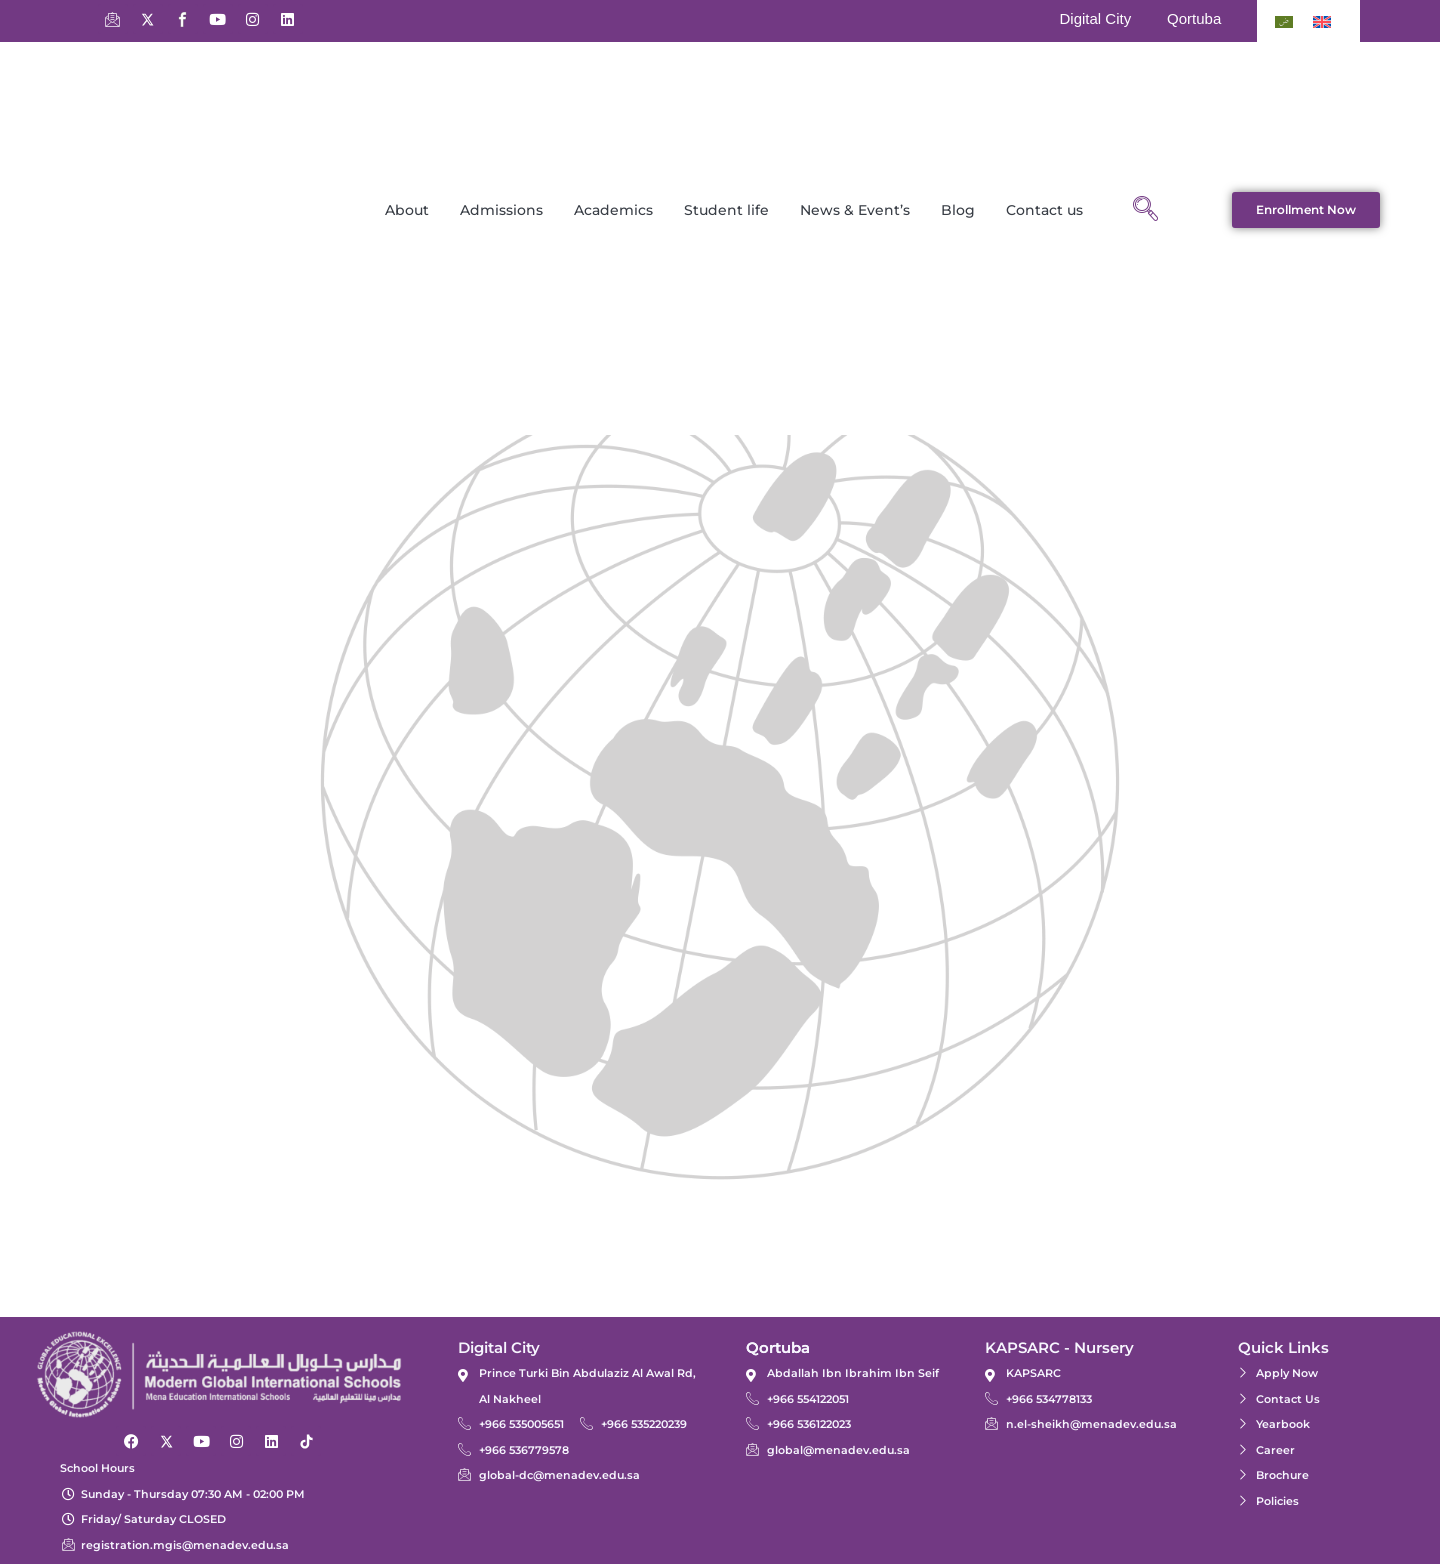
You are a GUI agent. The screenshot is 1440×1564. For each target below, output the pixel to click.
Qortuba (1194, 18)
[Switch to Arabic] (1284, 21)
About (407, 210)
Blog (958, 210)
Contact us (1044, 210)
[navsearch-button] (1145, 210)
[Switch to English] (1322, 21)
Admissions (501, 210)
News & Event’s (855, 210)
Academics (613, 210)
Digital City (1095, 18)
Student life (726, 210)
